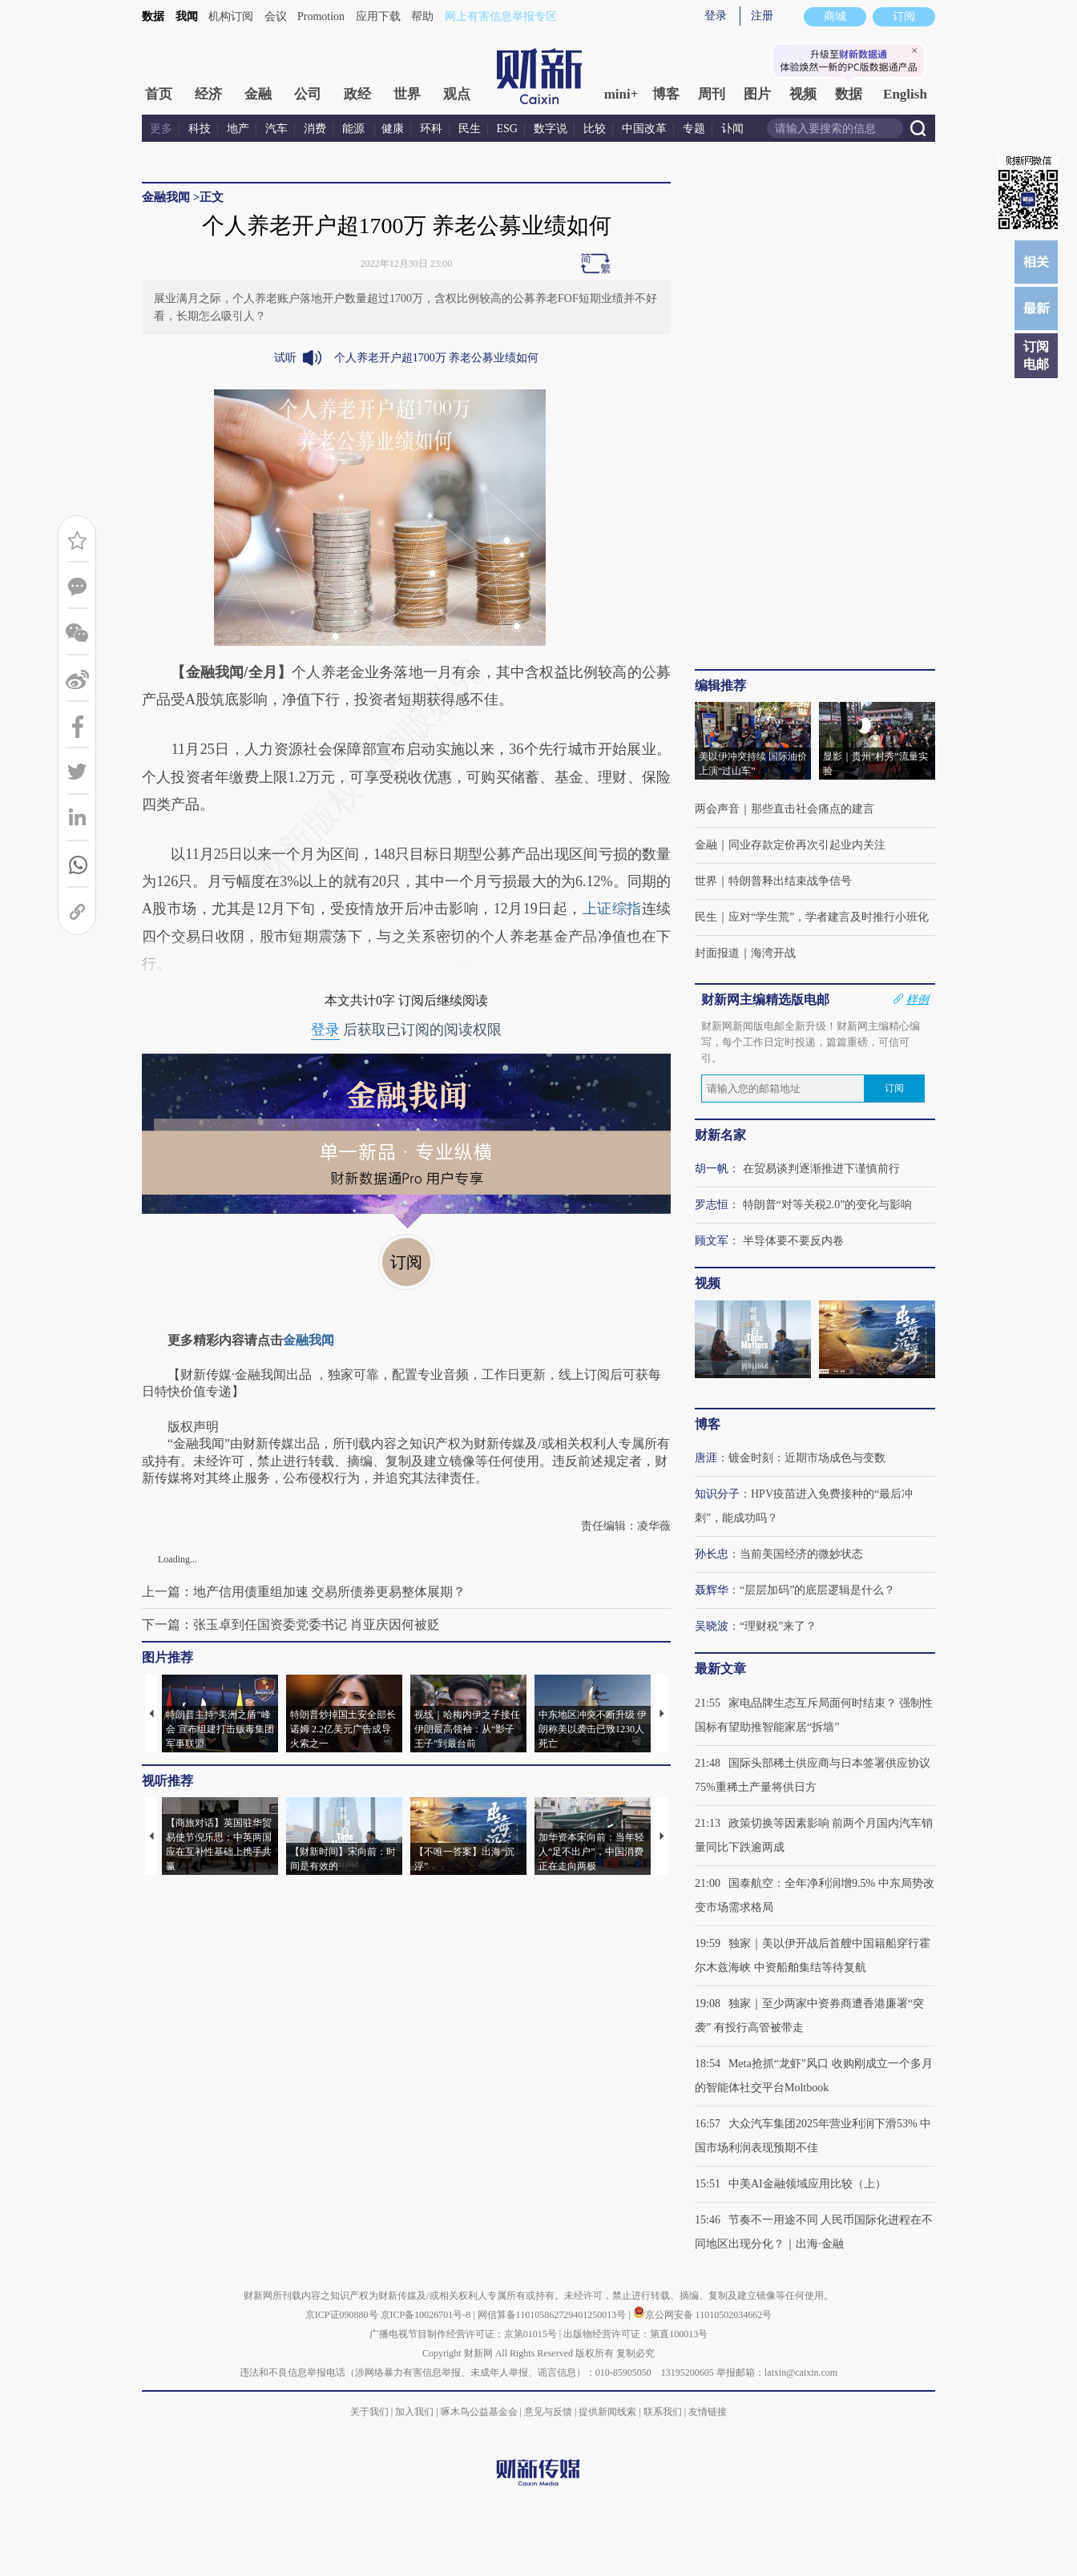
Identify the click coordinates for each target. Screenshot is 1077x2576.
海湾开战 (773, 953)
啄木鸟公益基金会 (480, 2411)
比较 (594, 129)
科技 (199, 129)
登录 (715, 16)
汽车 (276, 129)
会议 (275, 16)
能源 (355, 129)
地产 (238, 129)
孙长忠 (711, 1554)
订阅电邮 (1036, 355)
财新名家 (720, 1135)
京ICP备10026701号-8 (427, 2314)
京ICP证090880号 (341, 2314)
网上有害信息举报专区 (501, 16)
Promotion (321, 16)
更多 (161, 129)
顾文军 (711, 1241)
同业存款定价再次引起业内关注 (806, 845)
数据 (153, 16)
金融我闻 (166, 197)
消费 (315, 129)
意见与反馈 (548, 2411)
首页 (158, 94)
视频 (803, 94)
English (905, 94)
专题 (694, 129)
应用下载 (378, 16)
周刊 (711, 94)
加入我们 (414, 2411)
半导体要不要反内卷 (793, 1241)
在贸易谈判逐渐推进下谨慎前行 (821, 1169)
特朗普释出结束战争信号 (790, 881)
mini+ (621, 94)
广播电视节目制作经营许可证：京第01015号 (463, 2334)
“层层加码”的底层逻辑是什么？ (817, 1590)
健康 (392, 129)
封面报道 (717, 953)
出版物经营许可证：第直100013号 (635, 2334)
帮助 (422, 16)
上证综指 (612, 909)
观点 (456, 94)
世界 (407, 94)
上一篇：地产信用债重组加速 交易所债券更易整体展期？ (304, 1591)
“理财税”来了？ (778, 1626)
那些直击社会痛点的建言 (812, 809)
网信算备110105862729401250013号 (553, 2314)
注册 (762, 16)
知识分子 (717, 1494)
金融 (258, 94)
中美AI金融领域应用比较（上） (807, 2184)
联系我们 (662, 2411)
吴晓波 (711, 1626)
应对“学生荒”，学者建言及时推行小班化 (828, 917)
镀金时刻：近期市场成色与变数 (806, 1458)
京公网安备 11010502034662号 (702, 2314)
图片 (757, 94)
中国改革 (644, 129)
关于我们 (369, 2411)
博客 (666, 94)
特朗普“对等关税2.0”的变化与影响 (828, 1205)
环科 (431, 129)
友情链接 (707, 2411)
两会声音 (717, 809)
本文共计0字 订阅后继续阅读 (406, 1000)
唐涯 (706, 1458)
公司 (307, 94)
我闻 (186, 16)
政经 (357, 94)
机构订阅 (230, 16)
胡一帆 (711, 1169)
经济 (208, 94)
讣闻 (732, 129)
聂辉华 (711, 1590)
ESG (507, 129)
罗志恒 (711, 1205)
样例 (917, 999)
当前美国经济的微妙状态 (801, 1554)
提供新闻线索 (607, 2411)
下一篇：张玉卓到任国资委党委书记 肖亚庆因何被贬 (291, 1624)
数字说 (550, 129)
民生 (469, 129)
